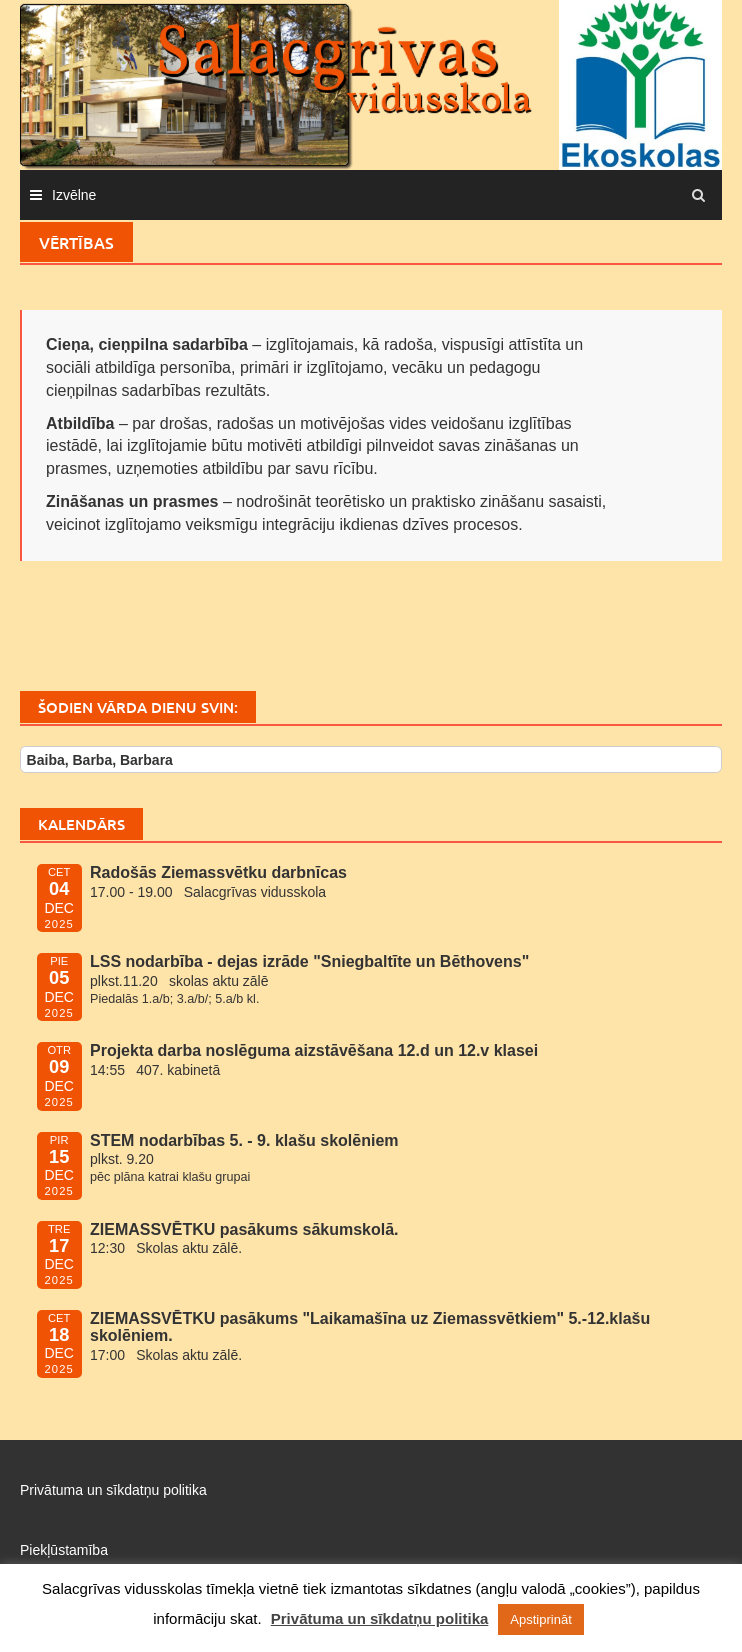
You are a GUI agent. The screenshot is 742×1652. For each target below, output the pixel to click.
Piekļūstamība (64, 1550)
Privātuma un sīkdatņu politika (113, 1490)
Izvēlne (74, 195)
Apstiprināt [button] (540, 1619)
